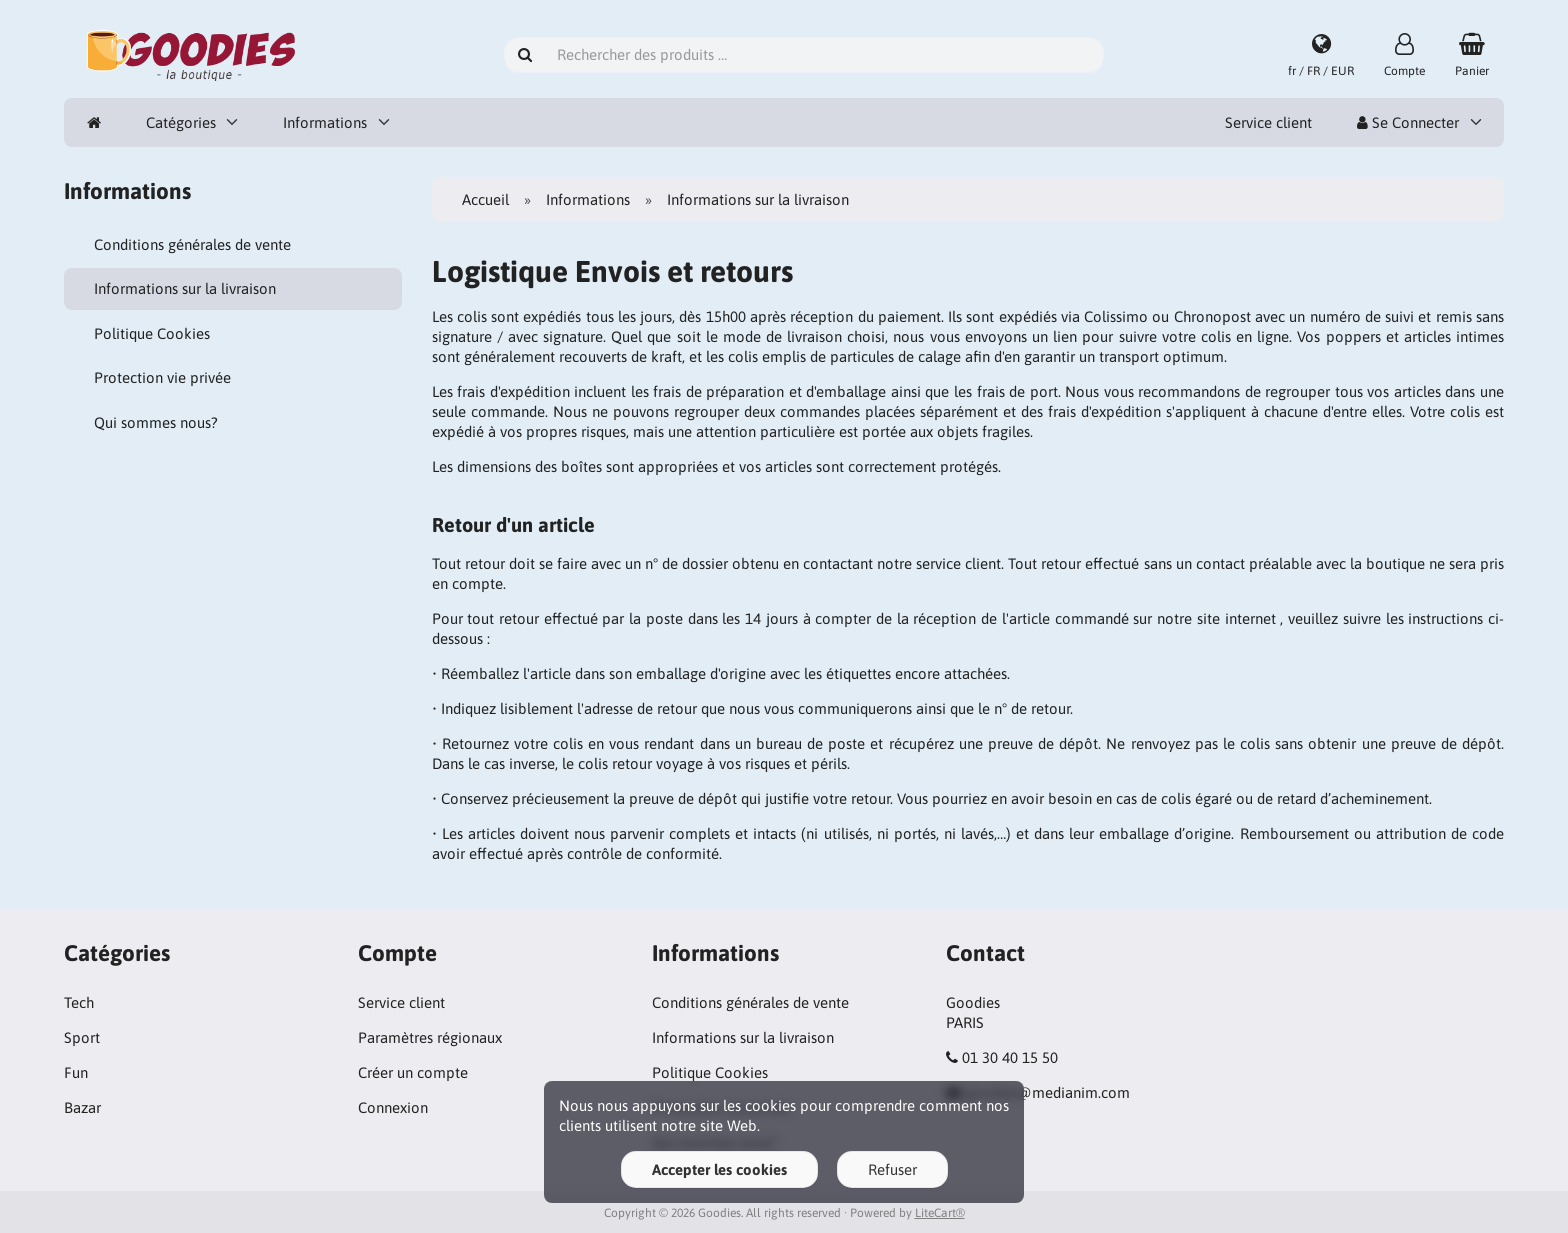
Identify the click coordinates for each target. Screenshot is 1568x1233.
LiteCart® (940, 1213)
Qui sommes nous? (156, 422)
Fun (76, 1072)
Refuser (892, 1169)
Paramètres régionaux (430, 1037)
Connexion (393, 1107)
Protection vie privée (162, 377)
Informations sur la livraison (185, 288)
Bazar (82, 1107)
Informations (325, 122)
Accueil (485, 199)
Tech (79, 1002)
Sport (82, 1037)
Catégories (181, 122)
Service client (1268, 122)
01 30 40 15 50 (1010, 1057)
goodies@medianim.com (1047, 1092)
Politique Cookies (152, 333)
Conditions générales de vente (192, 244)
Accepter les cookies (719, 1169)
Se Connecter (1408, 122)
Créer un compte (413, 1072)
